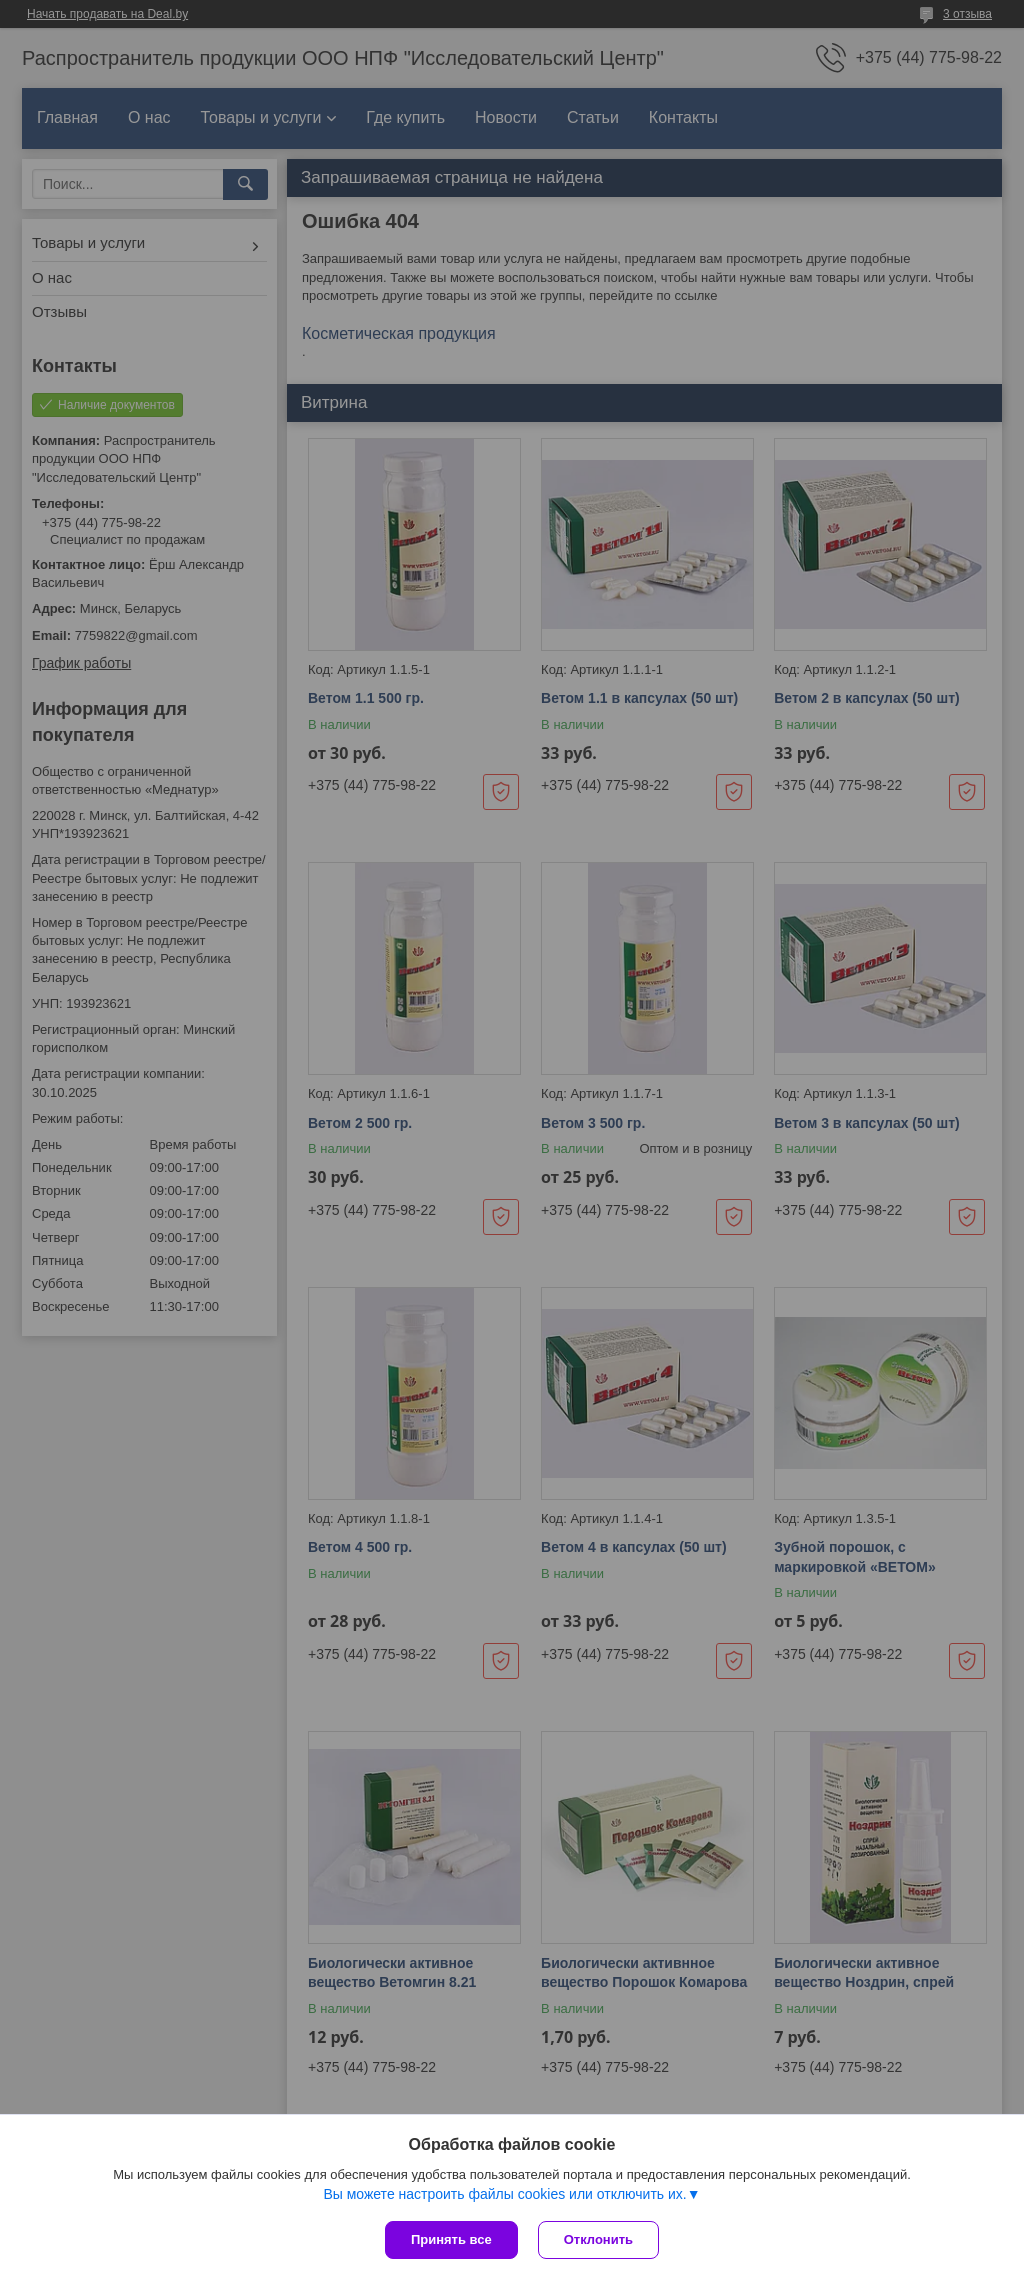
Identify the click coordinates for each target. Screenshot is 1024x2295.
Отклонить (598, 2239)
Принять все (451, 2239)
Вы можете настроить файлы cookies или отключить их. (504, 2194)
